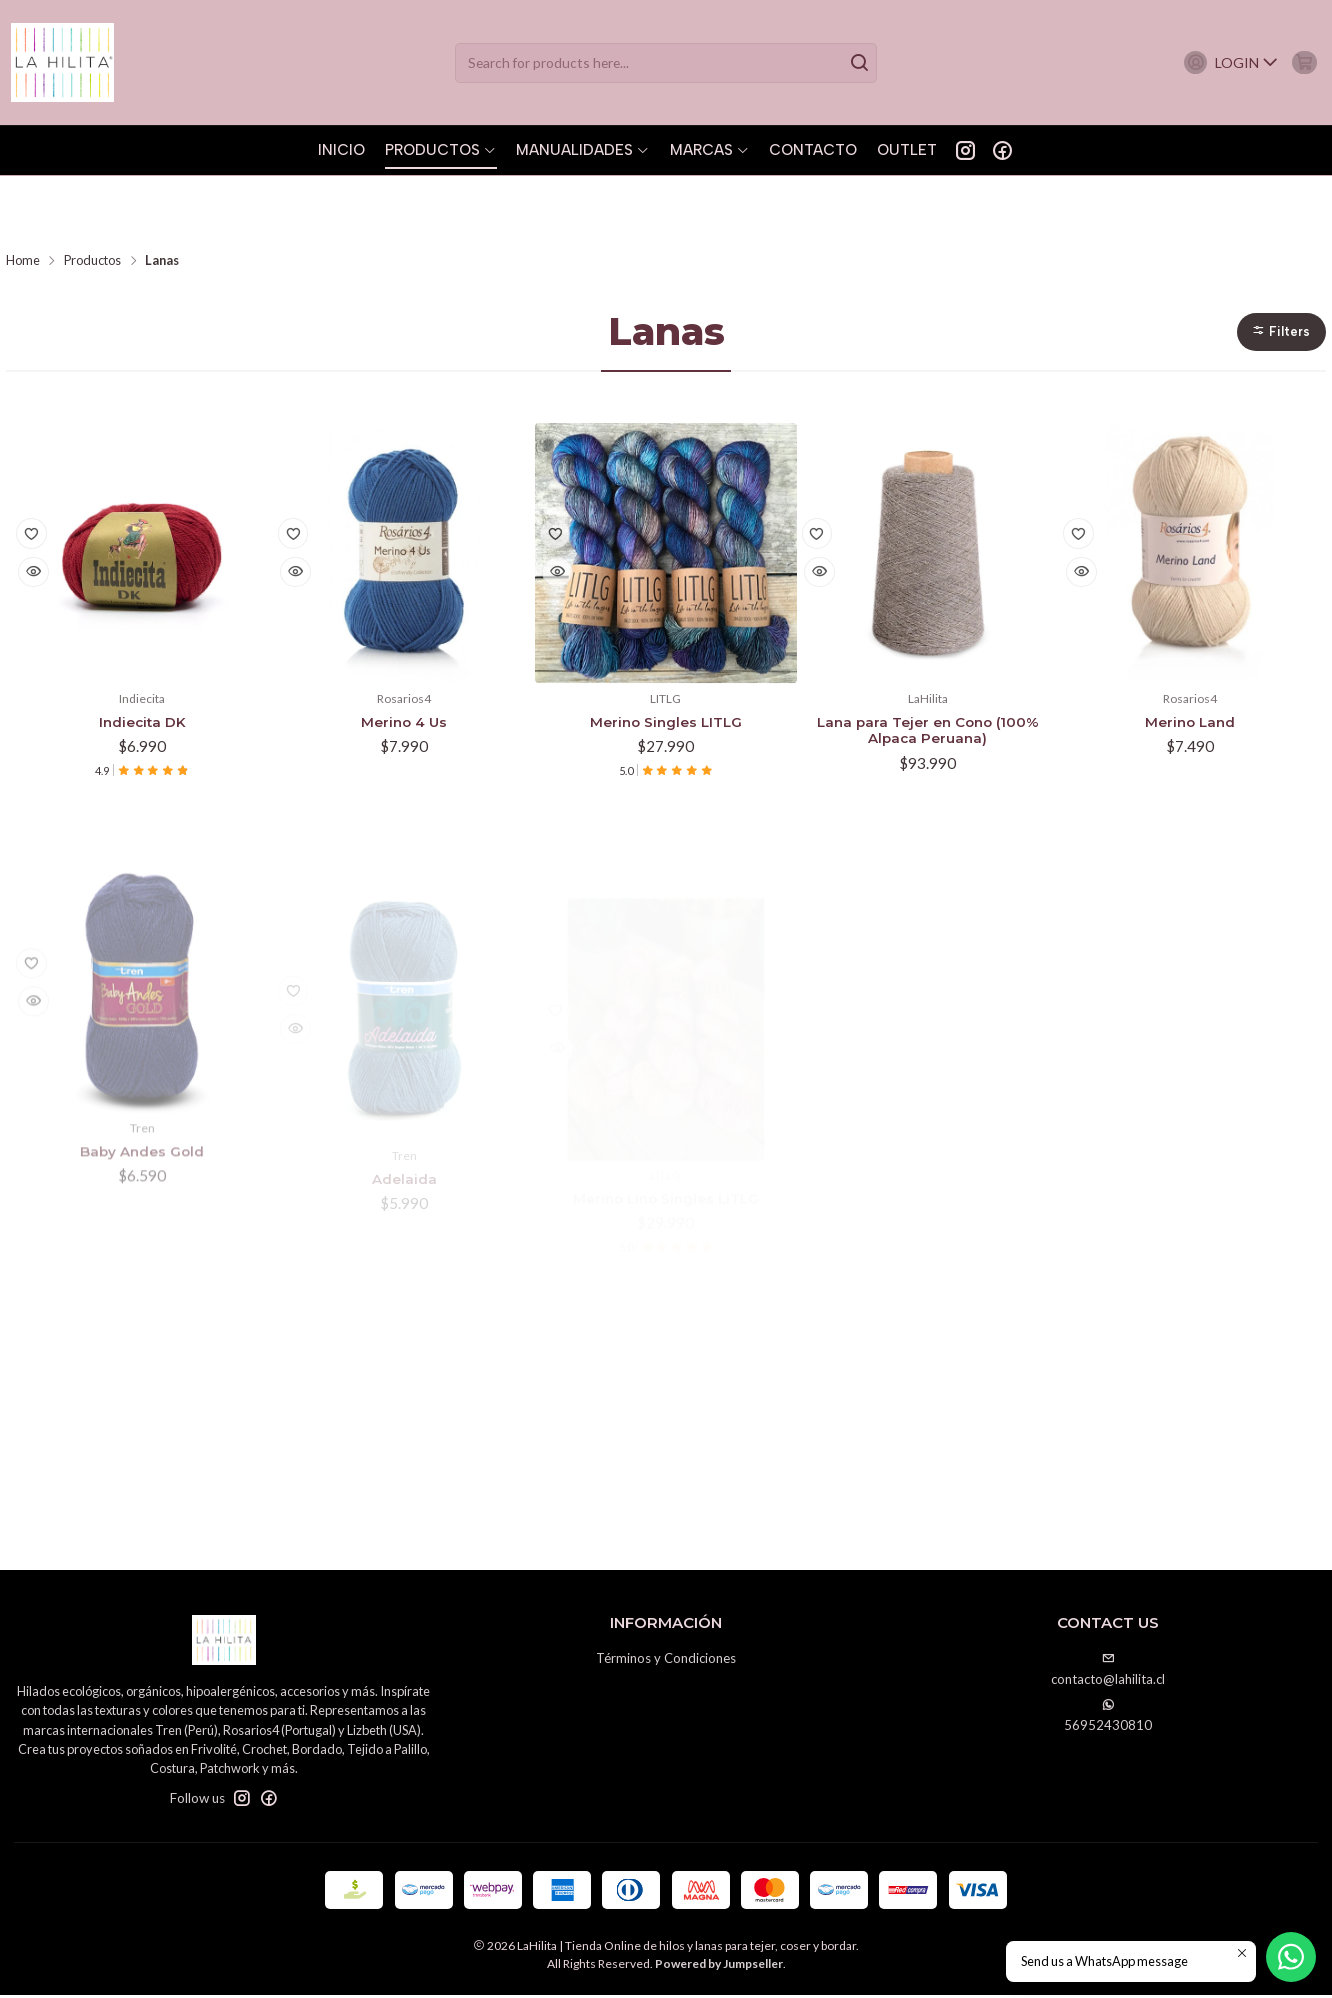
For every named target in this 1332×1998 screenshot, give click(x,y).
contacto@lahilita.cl (1108, 1672)
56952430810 (1108, 1718)
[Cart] (1299, 62)
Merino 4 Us (404, 662)
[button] (1279, 269)
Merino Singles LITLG (666, 662)
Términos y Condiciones (666, 1661)
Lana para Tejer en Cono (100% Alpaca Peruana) (927, 673)
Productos (92, 196)
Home (23, 196)
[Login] (1218, 62)
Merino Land (1190, 662)
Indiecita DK (142, 662)
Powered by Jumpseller (719, 1966)
